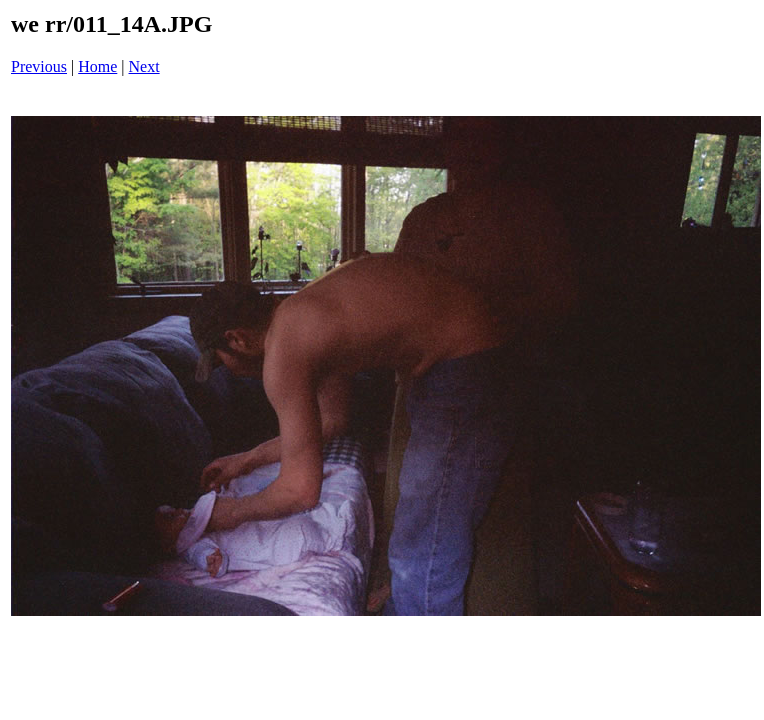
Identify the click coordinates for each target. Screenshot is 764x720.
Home (97, 66)
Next (144, 66)
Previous (39, 66)
